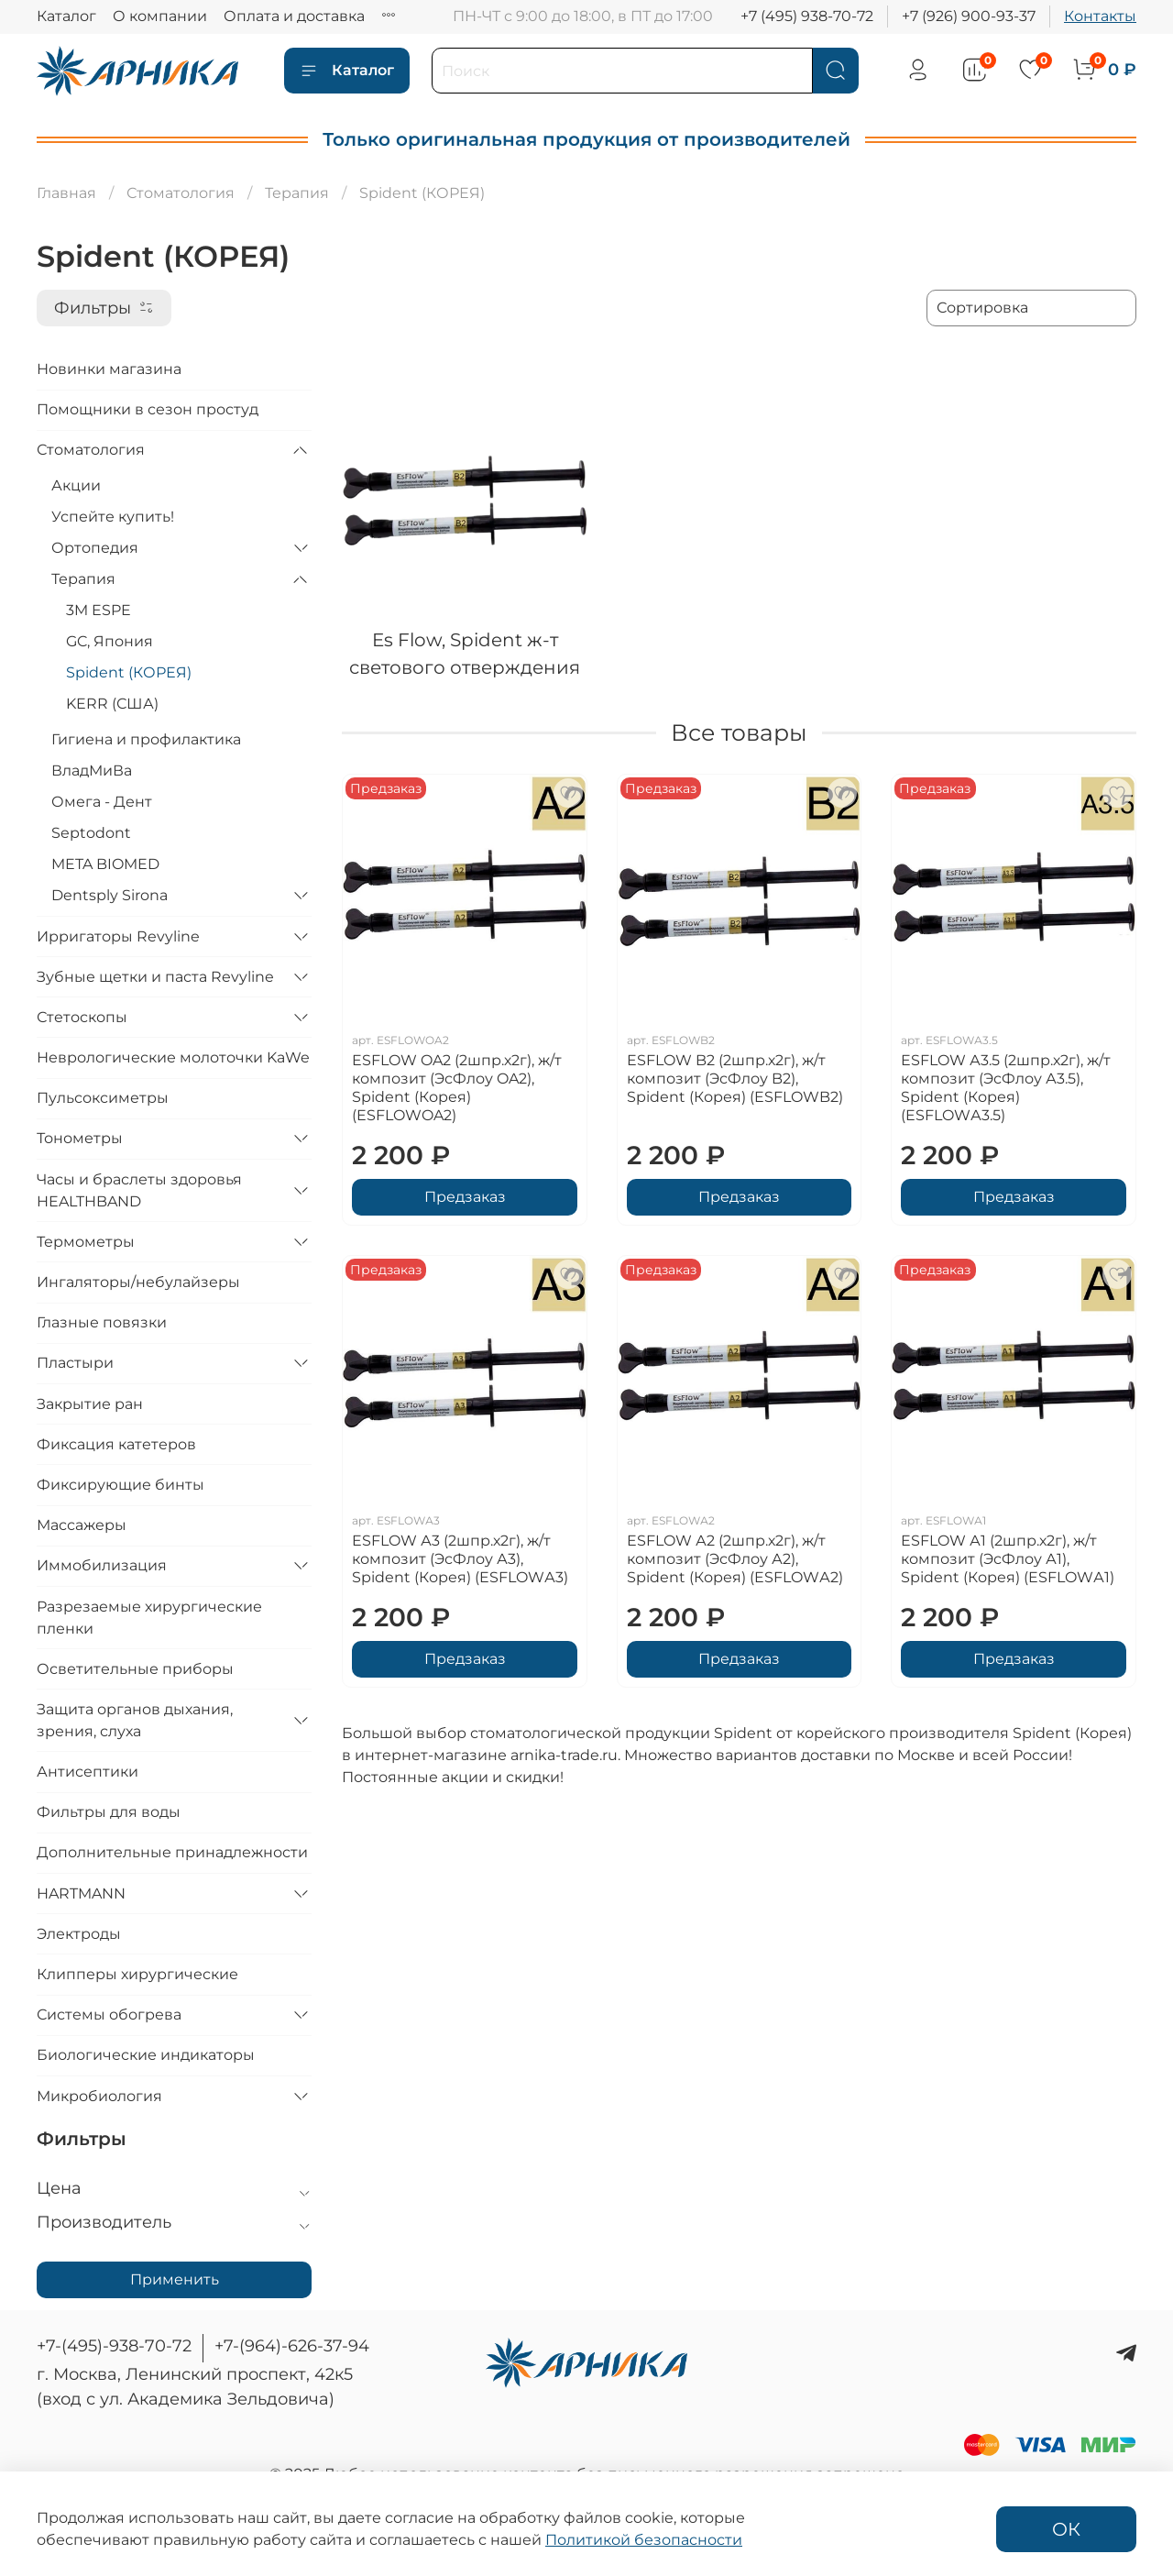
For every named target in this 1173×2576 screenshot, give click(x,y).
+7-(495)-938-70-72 (114, 2346)
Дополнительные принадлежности (172, 1852)
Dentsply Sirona (109, 895)
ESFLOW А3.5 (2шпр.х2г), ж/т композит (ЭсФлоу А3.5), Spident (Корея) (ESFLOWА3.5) (1006, 1087)
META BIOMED (105, 864)
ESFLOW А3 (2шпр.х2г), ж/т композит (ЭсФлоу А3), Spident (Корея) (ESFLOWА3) (460, 1559)
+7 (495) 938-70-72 (806, 16)
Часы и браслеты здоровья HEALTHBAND (139, 1190)
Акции (76, 485)
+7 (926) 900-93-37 (969, 16)
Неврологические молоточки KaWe (173, 1057)
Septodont (91, 833)
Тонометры (80, 1138)
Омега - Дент (101, 801)
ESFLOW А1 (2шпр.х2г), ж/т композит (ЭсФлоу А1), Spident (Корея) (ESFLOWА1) (1007, 1559)
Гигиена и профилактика (146, 739)
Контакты (1100, 16)
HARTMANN (81, 1893)
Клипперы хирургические (137, 1974)
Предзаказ (465, 1196)
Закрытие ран (90, 1404)
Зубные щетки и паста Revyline (155, 976)
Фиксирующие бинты (120, 1484)
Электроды (79, 1934)
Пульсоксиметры (103, 1097)
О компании (160, 16)
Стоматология (180, 193)
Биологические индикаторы (146, 2055)
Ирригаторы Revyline (118, 936)
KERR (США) (112, 703)
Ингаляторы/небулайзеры (138, 1282)
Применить (174, 2279)
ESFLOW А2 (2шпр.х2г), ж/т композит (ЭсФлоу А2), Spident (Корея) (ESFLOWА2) (735, 1559)
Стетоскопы (82, 1017)
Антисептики (87, 1771)
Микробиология (99, 2096)
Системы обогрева (109, 2014)
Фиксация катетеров (116, 1444)
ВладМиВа (91, 770)
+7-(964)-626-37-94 (291, 2346)
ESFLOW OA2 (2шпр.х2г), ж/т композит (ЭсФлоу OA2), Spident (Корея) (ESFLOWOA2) (457, 1087)
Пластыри (75, 1362)
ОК (1066, 2529)
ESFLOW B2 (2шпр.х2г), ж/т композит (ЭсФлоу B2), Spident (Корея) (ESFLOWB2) (735, 1078)
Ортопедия (94, 547)
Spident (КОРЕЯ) (129, 672)
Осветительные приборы (135, 1669)
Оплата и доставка (294, 16)
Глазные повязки (102, 1322)
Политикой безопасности (643, 2539)
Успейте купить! (112, 516)
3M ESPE (98, 610)
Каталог (66, 16)
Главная (66, 193)
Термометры (86, 1241)
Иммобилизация (102, 1565)
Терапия (297, 193)
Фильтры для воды (109, 1812)
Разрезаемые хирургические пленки (149, 1617)
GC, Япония (109, 641)
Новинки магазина (109, 369)
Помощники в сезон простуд (147, 409)
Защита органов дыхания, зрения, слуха (135, 1720)
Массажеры (81, 1525)
